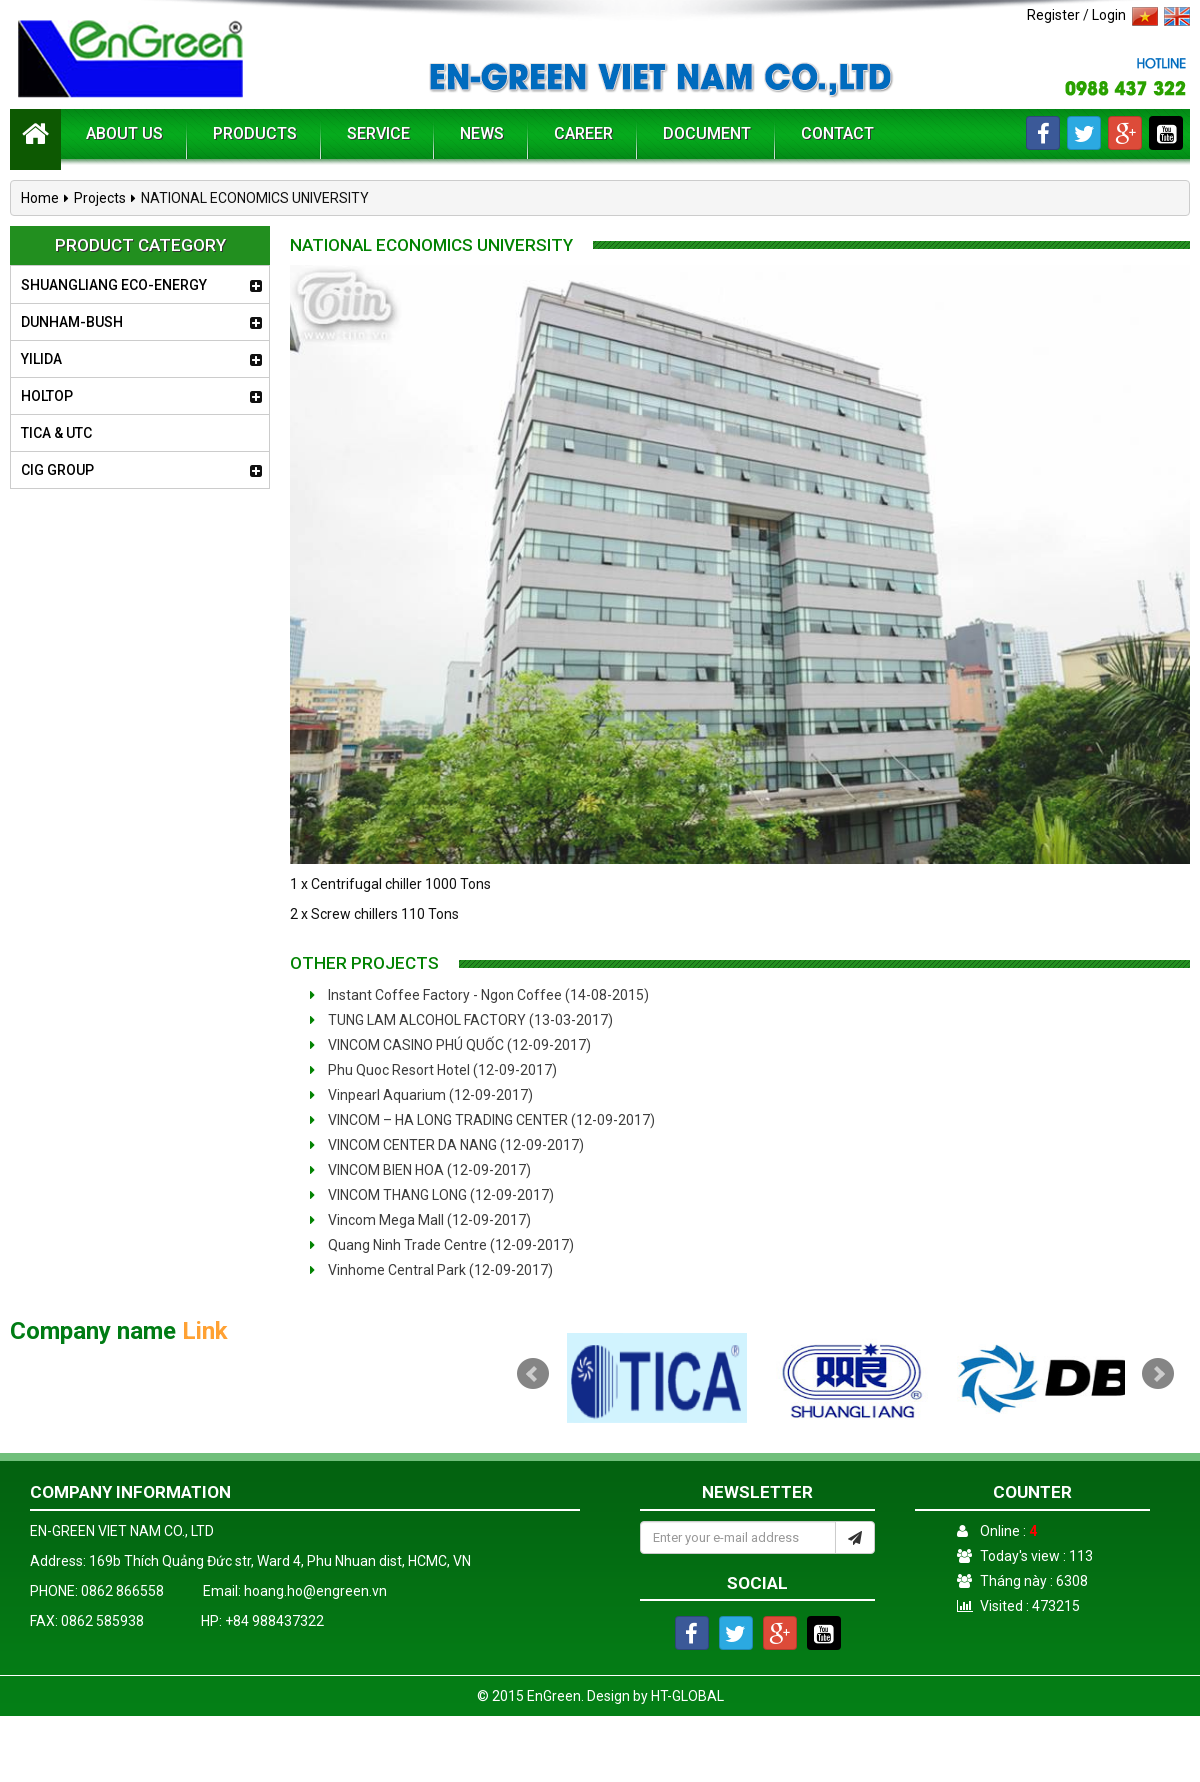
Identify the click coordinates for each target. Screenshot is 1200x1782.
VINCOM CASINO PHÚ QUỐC (450, 1045)
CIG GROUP (57, 470)
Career (583, 133)
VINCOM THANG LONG (432, 1195)
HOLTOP (47, 396)
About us (124, 133)
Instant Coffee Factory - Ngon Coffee (479, 995)
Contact (837, 133)
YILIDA (41, 359)
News (482, 133)
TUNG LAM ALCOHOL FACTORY (461, 1020)
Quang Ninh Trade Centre (442, 1245)
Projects (100, 198)
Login (1109, 15)
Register (1053, 15)
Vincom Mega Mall (420, 1220)
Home (40, 198)
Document (707, 133)
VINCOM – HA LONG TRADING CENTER (482, 1120)
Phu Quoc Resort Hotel (433, 1070)
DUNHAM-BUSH (72, 322)
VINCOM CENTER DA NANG (447, 1145)
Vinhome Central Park (431, 1270)
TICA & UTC (56, 433)
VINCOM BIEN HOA (420, 1170)
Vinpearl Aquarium (421, 1095)
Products (255, 133)
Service (378, 133)
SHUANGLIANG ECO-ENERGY (114, 285)
